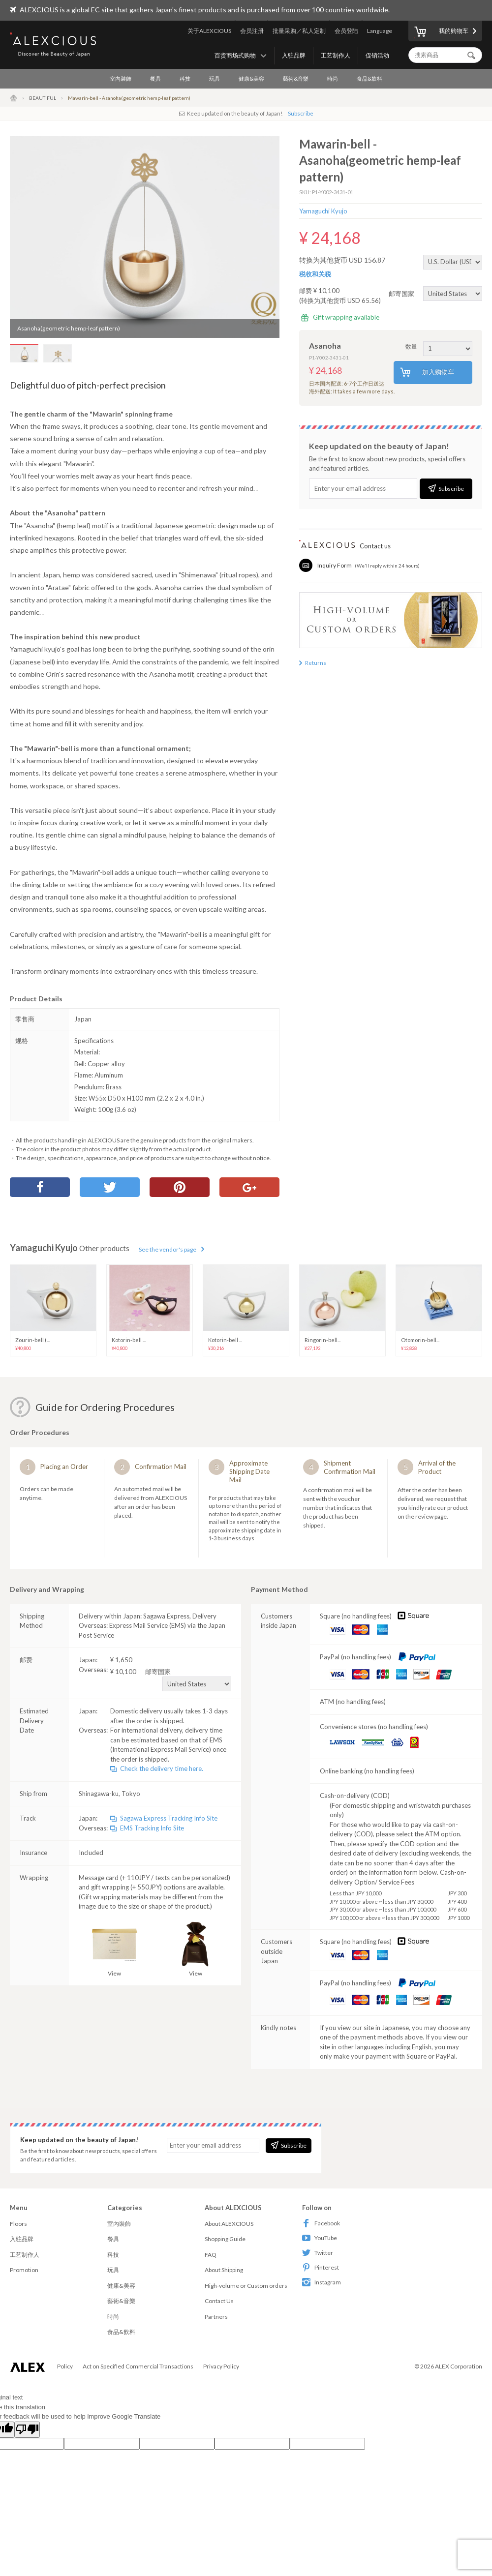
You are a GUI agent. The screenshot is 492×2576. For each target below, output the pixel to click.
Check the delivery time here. (161, 1768)
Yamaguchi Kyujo (323, 211)
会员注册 (252, 30)
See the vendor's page (167, 1249)
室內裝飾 (120, 78)
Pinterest (320, 2267)
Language (379, 30)
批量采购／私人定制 (299, 30)
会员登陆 (346, 30)
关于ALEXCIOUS (209, 30)
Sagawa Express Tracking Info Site (168, 1818)
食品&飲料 (369, 78)
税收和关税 (315, 274)
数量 (438, 346)
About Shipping (224, 2270)
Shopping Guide (225, 2239)
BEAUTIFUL (42, 98)
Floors (18, 2223)
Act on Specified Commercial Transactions (138, 2366)
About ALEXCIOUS (229, 2223)
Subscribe (300, 113)
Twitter (317, 2252)
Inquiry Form (334, 565)
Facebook (321, 2223)
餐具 (155, 78)
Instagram (321, 2282)
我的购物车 (441, 32)
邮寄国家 (435, 293)
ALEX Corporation (458, 2366)
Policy (65, 2366)
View (114, 1949)
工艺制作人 (335, 55)
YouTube (319, 2238)
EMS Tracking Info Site (152, 1828)
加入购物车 (427, 372)
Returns (315, 662)
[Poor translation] (27, 2430)
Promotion (24, 2270)
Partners (216, 2316)
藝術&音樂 (295, 78)
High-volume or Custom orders (246, 2285)
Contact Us (219, 2301)
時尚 (332, 78)
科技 (185, 78)
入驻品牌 (294, 55)
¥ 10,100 (170, 1672)
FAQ (210, 2254)
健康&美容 (251, 78)
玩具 (214, 78)
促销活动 (377, 55)
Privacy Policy (221, 2366)
